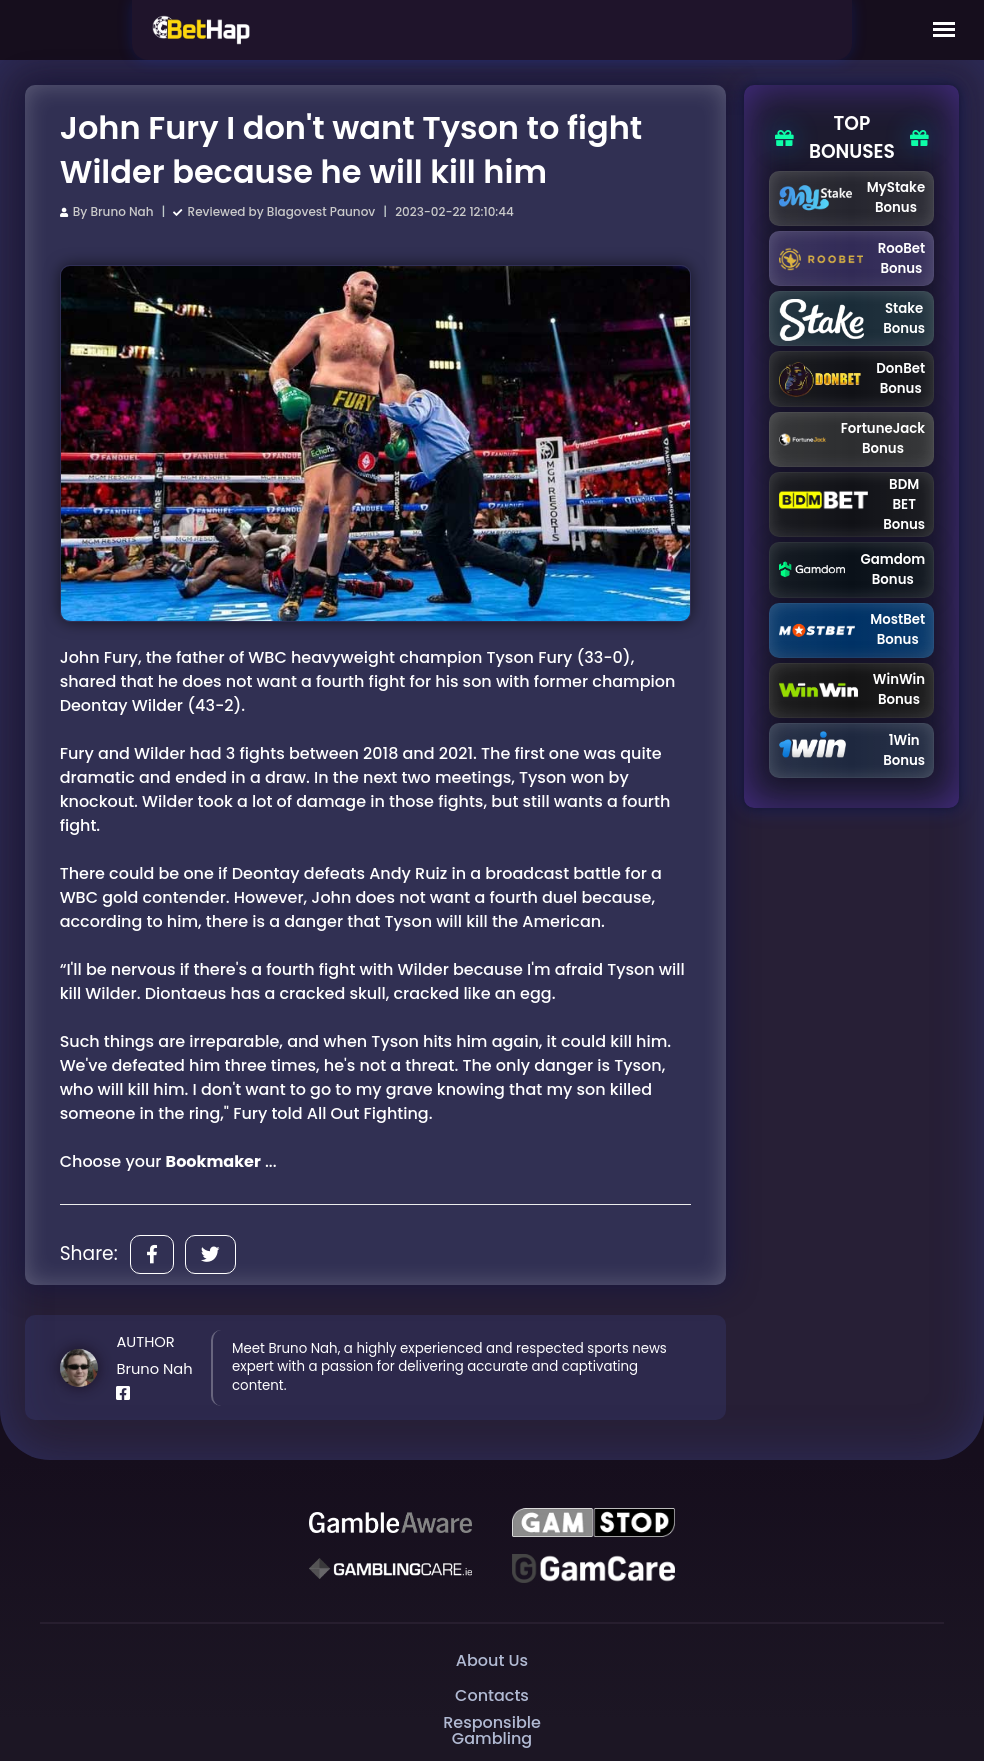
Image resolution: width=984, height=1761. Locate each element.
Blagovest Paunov (321, 211)
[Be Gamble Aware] (390, 1523)
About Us (492, 1660)
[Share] (152, 1254)
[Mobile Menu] (944, 30)
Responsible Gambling (492, 1731)
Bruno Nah (121, 211)
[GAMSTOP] (593, 1523)
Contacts (492, 1695)
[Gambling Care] (390, 1569)
